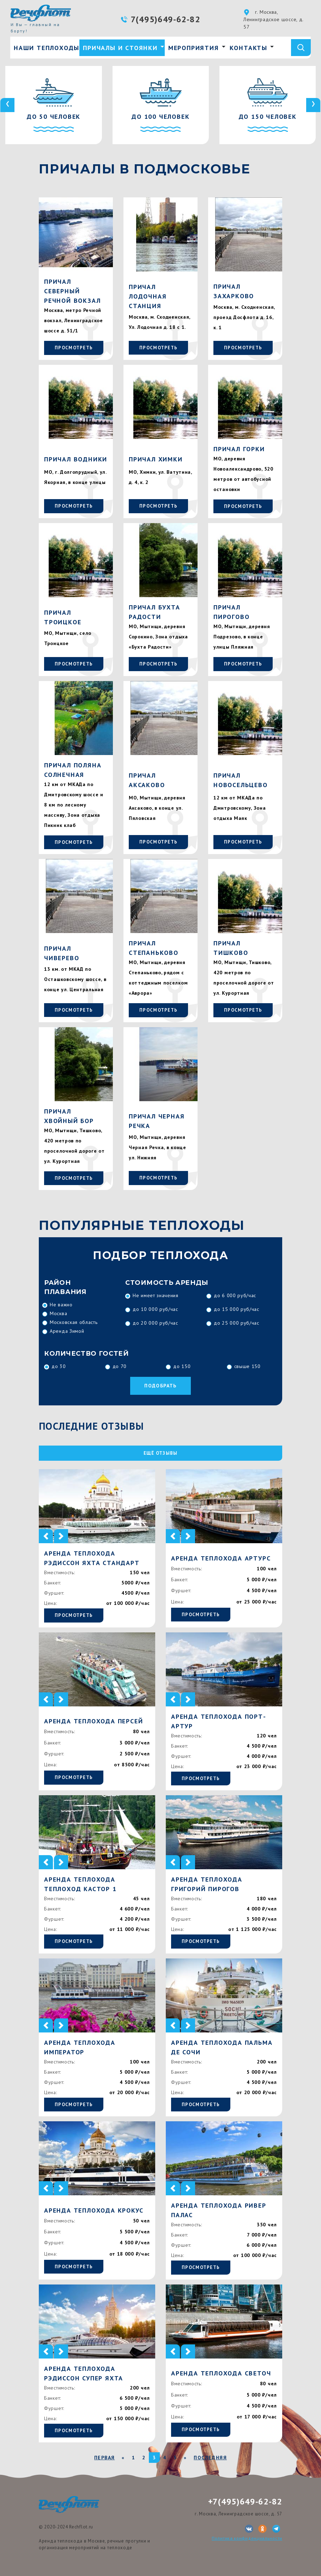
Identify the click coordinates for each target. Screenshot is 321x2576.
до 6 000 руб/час (235, 1295)
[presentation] (7, 105)
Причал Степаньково (153, 948)
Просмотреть (74, 348)
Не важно (61, 1304)
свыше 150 (247, 1366)
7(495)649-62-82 (165, 19)
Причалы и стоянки (120, 48)
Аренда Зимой (67, 1331)
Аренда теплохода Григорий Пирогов (206, 1884)
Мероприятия (193, 48)
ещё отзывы (161, 1453)
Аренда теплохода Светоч (221, 2373)
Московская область (74, 1322)
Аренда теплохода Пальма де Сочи (221, 2047)
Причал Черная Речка (156, 1121)
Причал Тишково (230, 948)
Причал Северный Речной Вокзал (72, 291)
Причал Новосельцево (240, 780)
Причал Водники (75, 459)
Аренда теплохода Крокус (93, 2210)
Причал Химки (156, 459)
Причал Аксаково (147, 780)
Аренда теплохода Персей (93, 1721)
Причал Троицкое (62, 617)
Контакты (248, 48)
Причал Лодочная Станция (147, 296)
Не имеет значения (155, 1295)
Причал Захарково (233, 291)
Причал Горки (239, 449)
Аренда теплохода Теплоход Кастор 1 (80, 1884)
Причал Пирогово (231, 612)
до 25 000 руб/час (236, 1323)
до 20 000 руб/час (155, 1323)
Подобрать (160, 1385)
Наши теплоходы (46, 48)
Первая (104, 2457)
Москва (58, 1313)
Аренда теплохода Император (79, 2047)
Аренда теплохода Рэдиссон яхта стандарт (92, 1558)
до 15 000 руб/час (236, 1309)
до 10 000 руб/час (155, 1309)
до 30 (59, 1366)
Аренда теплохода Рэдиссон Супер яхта (83, 2373)
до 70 (120, 1366)
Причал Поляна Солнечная (72, 770)
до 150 (181, 1366)
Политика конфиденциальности (247, 2538)
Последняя (210, 2457)
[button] (46, 1536)
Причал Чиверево (61, 953)
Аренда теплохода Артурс (221, 1558)
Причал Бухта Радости (154, 612)
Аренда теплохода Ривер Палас (218, 2210)
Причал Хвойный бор (69, 1116)
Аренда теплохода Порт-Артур (218, 1721)
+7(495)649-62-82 (245, 2501)
